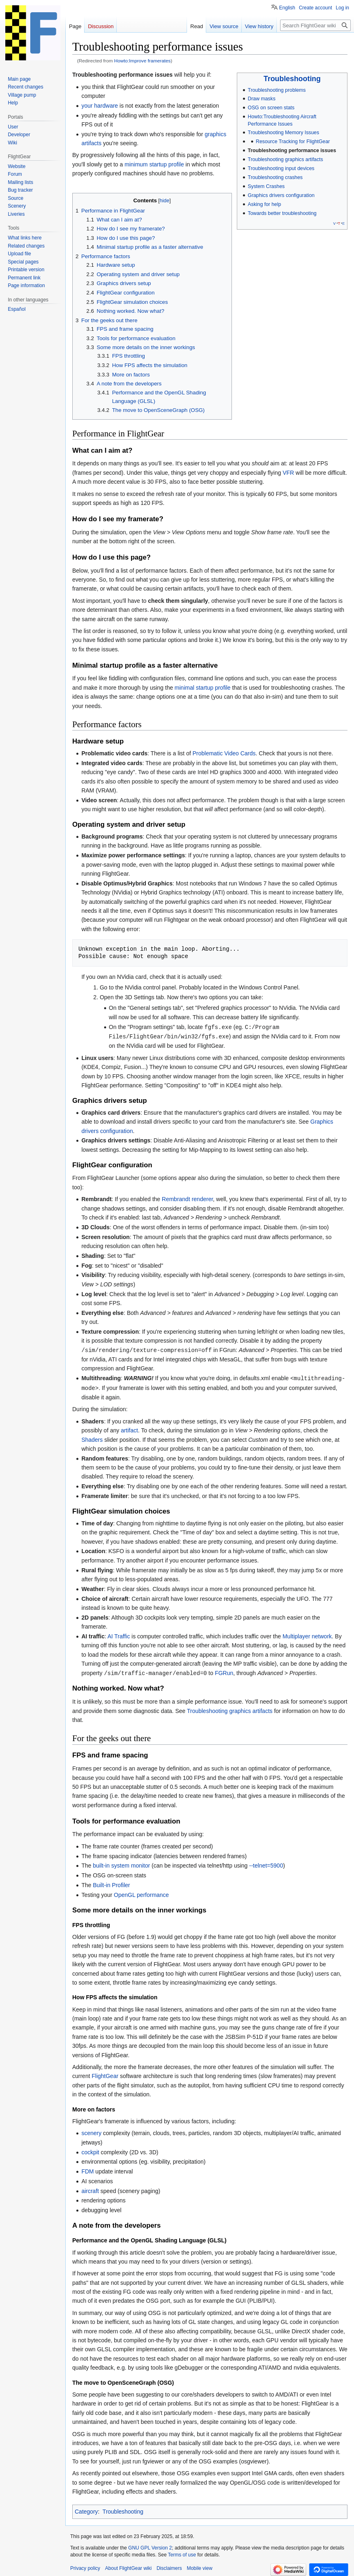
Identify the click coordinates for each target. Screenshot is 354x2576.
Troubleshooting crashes (275, 177)
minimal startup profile (203, 687)
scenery (91, 2130)
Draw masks (262, 99)
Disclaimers (169, 2566)
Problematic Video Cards (224, 753)
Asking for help (264, 204)
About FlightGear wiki (128, 2566)
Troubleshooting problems (277, 90)
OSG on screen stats (271, 108)
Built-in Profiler (111, 1882)
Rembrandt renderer (187, 1198)
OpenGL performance (141, 1892)
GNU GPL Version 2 (150, 2545)
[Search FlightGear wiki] (315, 25)
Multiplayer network (307, 1634)
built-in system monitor (121, 1863)
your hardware (99, 105)
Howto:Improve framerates (142, 60)
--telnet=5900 (266, 1863)
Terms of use (182, 2552)
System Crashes (266, 186)
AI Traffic (118, 1634)
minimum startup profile (154, 164)
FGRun (224, 1671)
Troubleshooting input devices (281, 168)
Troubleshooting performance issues (292, 150)
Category (86, 2509)
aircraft (90, 2188)
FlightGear (104, 2073)
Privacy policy (85, 2566)
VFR (288, 472)
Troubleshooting (292, 79)
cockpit (90, 2150)
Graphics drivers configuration (281, 195)
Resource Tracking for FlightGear (293, 141)
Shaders (91, 1437)
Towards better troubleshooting (282, 213)
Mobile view (199, 2566)
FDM (87, 2169)
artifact (129, 1428)
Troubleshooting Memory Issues (283, 132)
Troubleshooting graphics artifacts (285, 159)
